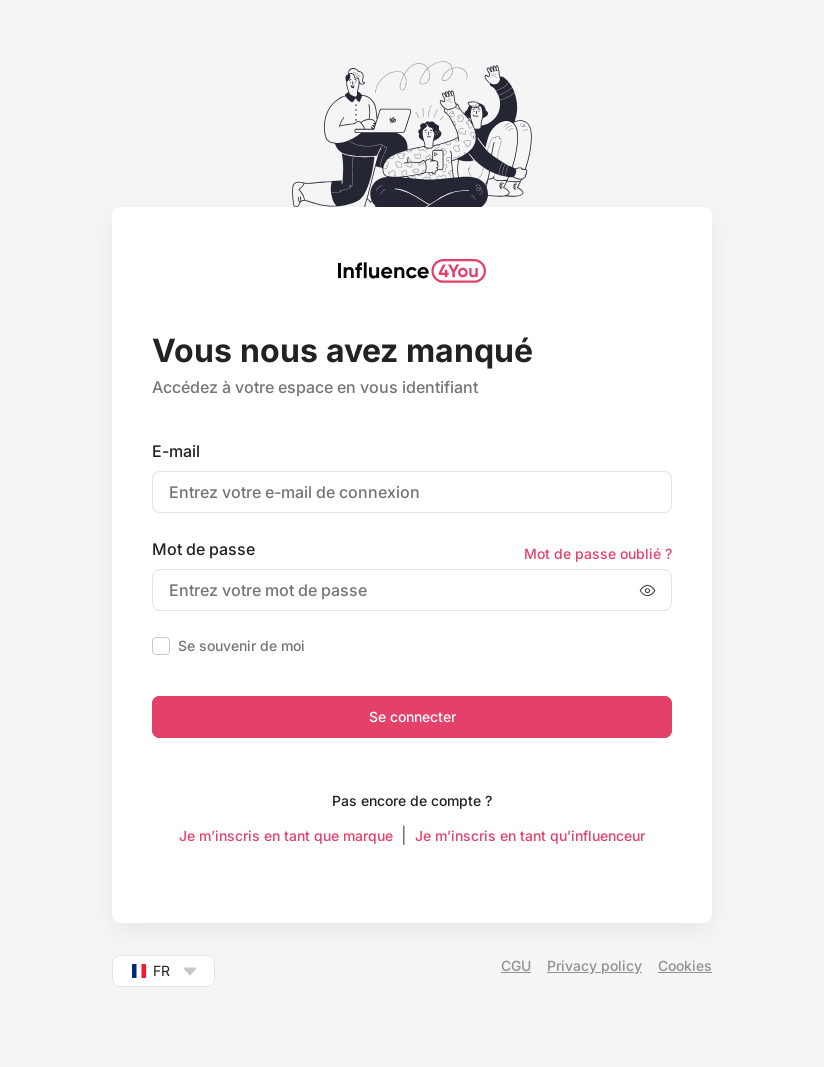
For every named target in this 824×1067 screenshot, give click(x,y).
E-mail (176, 451)
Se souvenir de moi (241, 645)
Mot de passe (203, 549)
